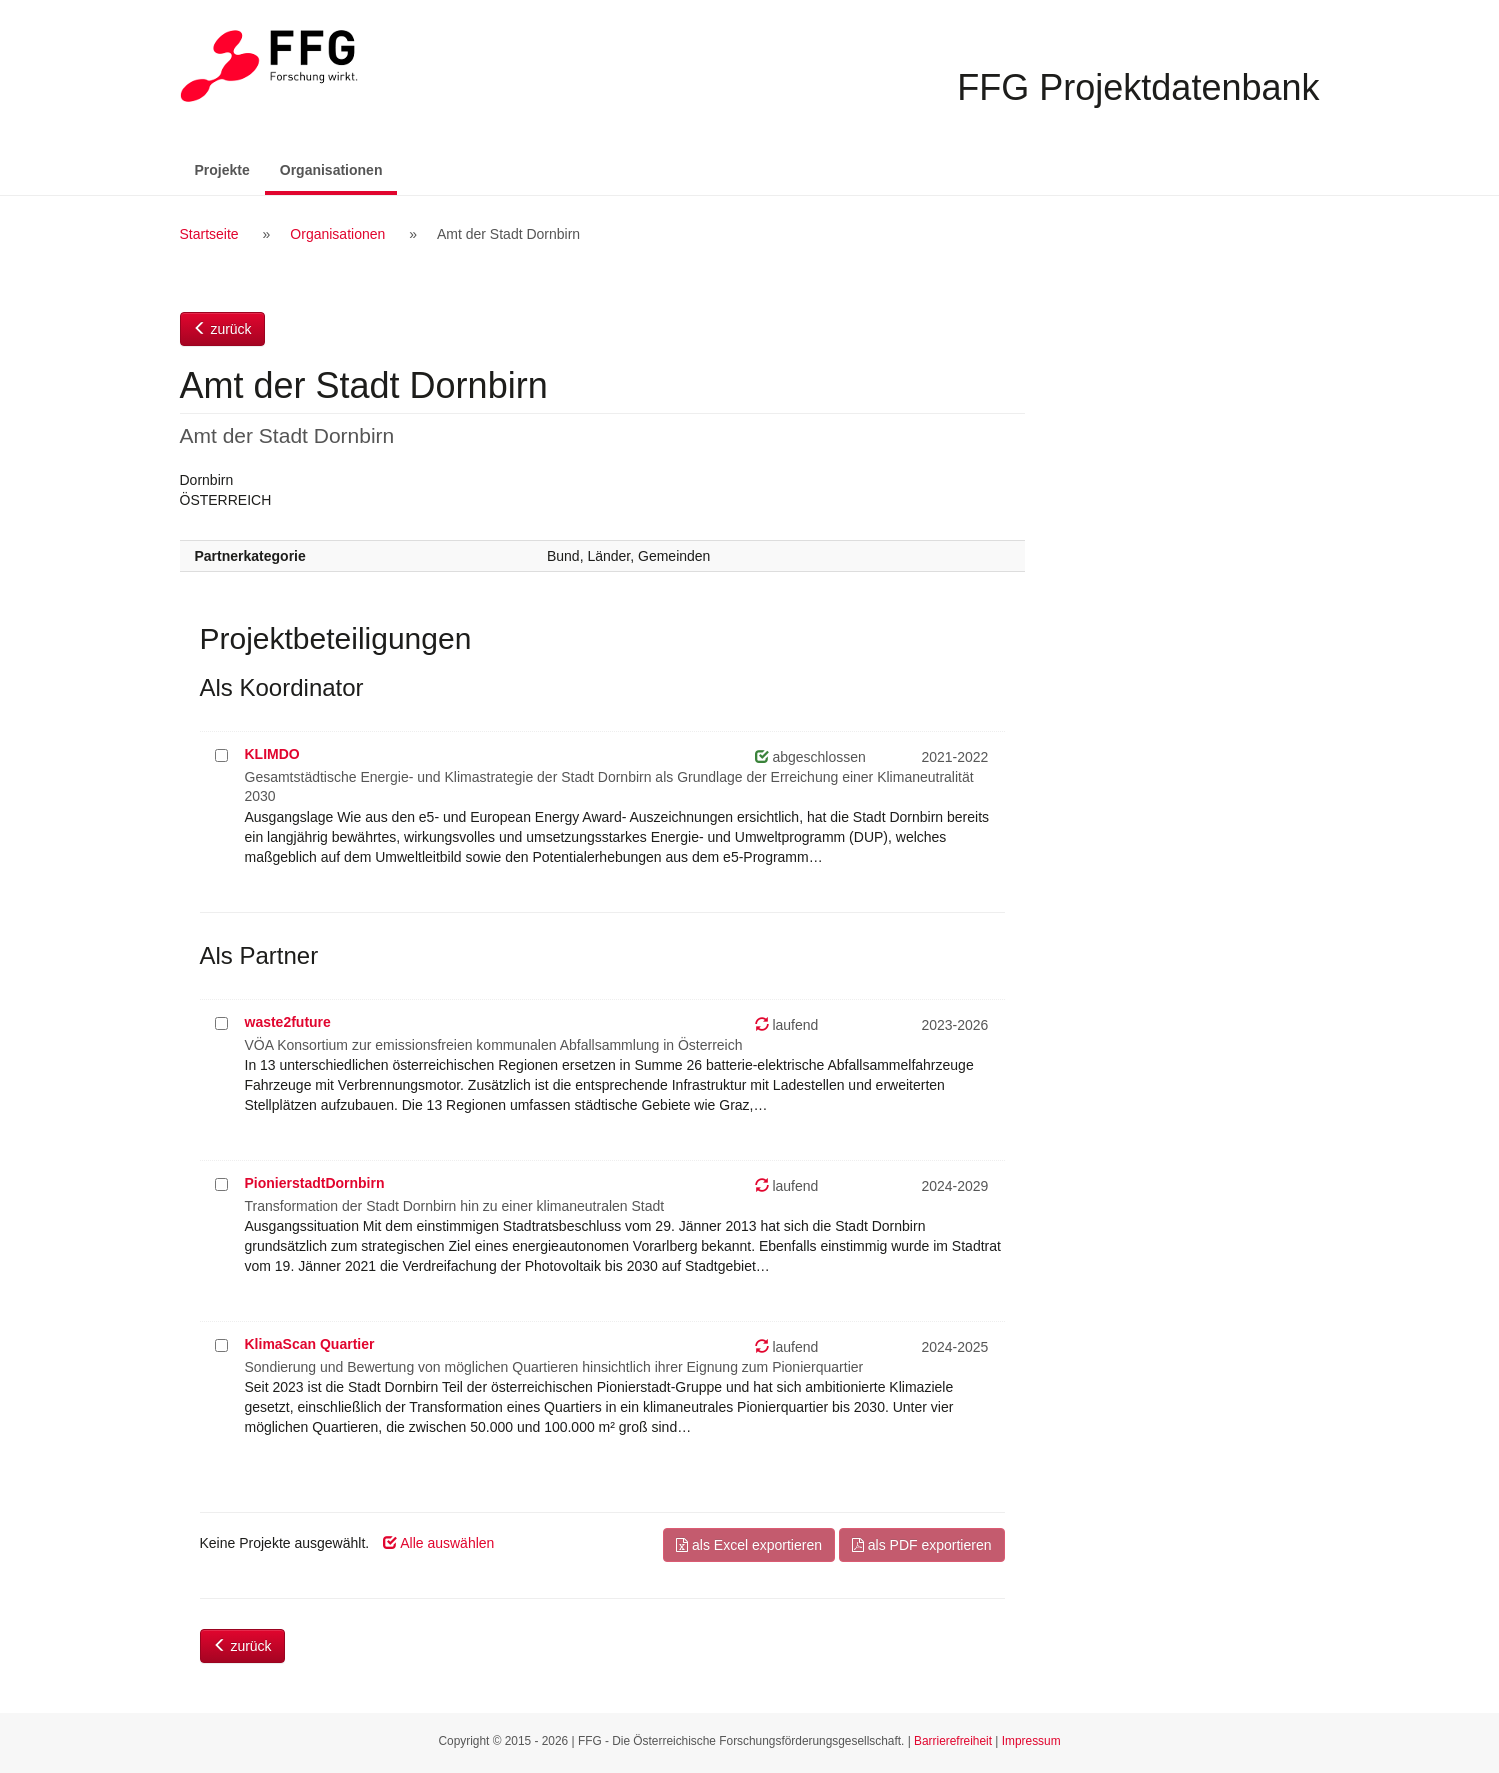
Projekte (222, 170)
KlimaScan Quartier (310, 1344)
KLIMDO (272, 754)
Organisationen (339, 168)
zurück (222, 329)
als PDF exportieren (922, 1545)
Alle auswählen (438, 1543)
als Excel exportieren (749, 1545)
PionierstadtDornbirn (315, 1183)
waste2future (288, 1022)
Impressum (1031, 1741)
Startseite (209, 234)
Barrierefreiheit (953, 1741)
